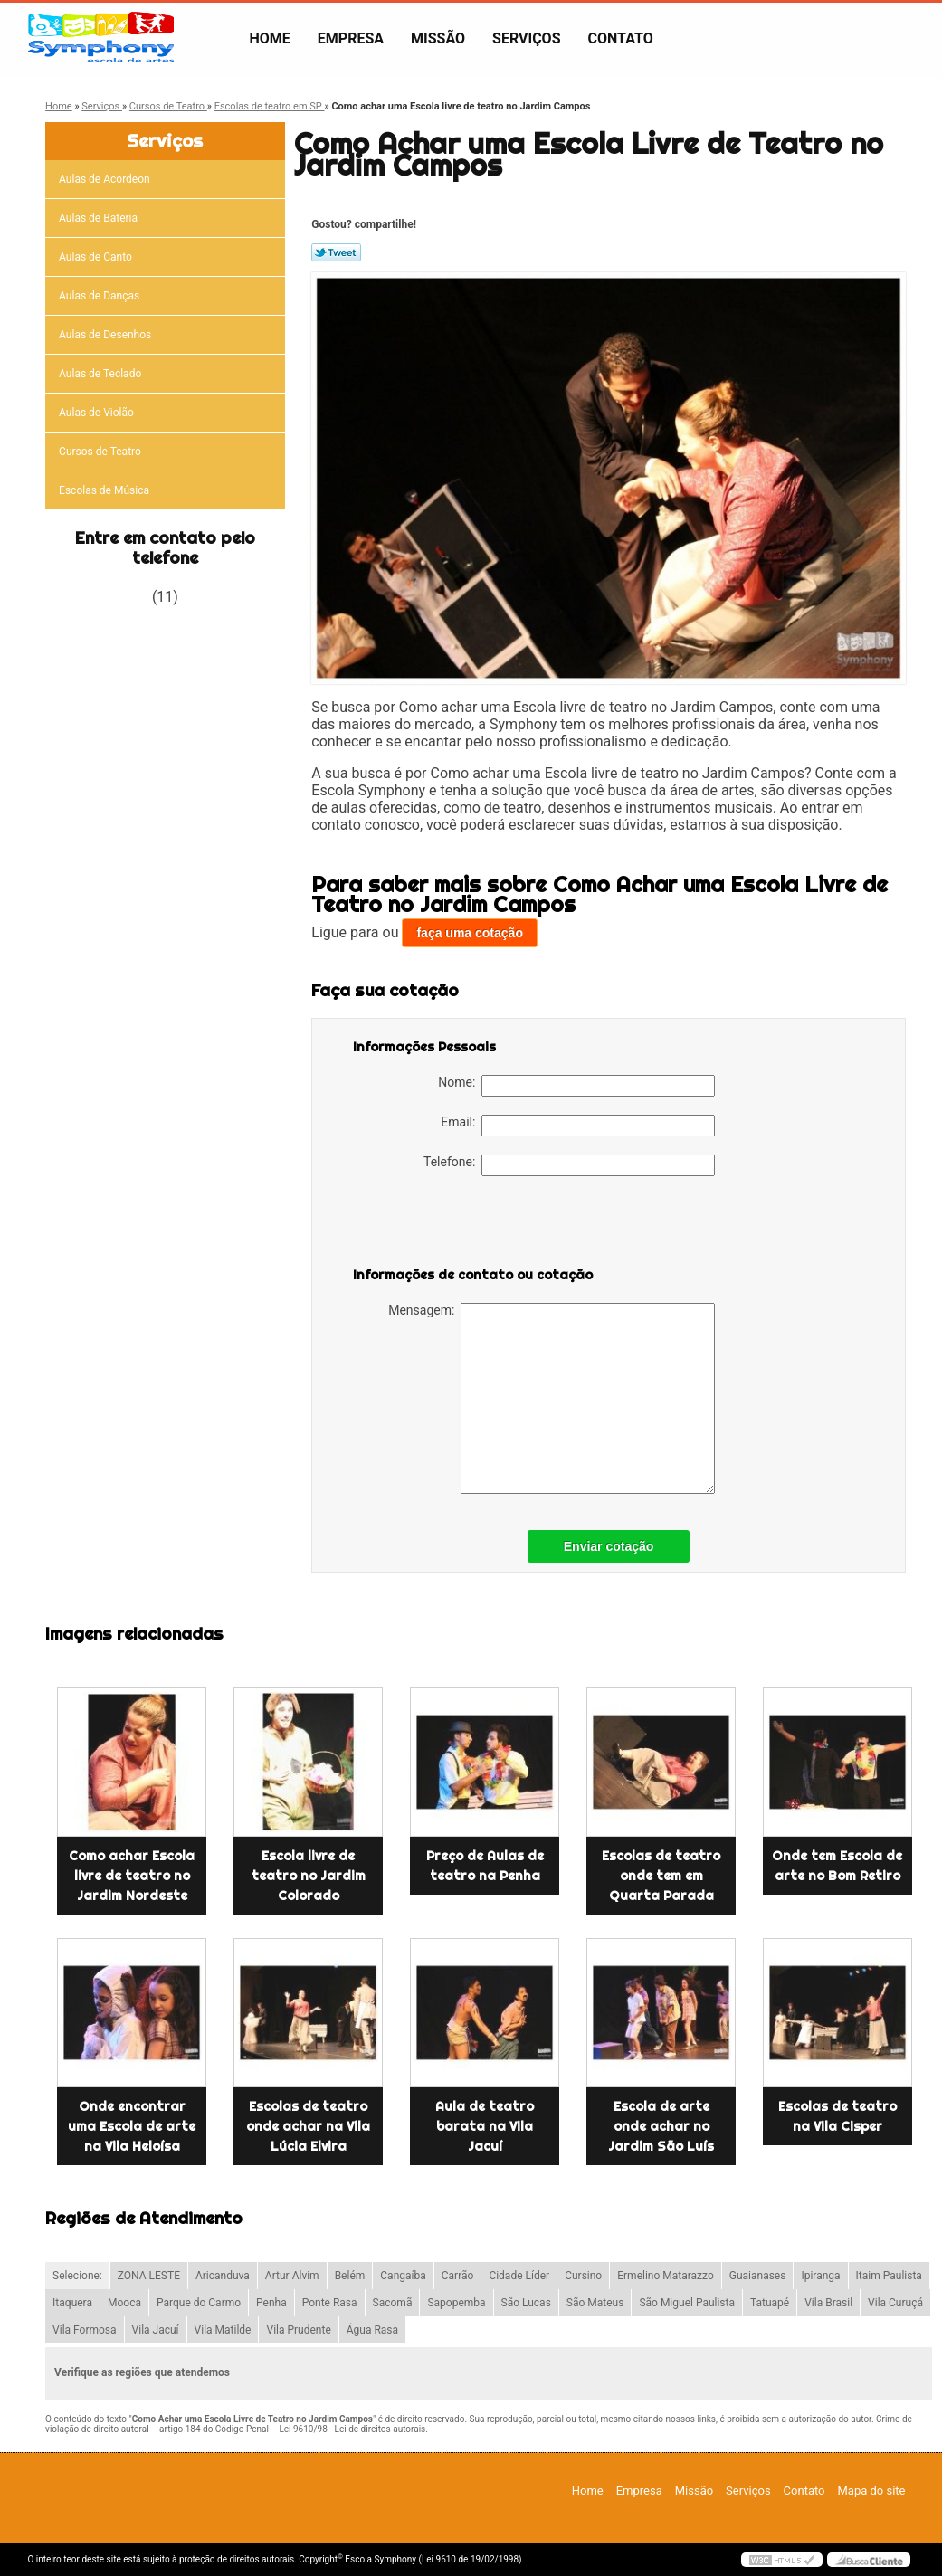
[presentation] (467, 1229)
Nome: (576, 1086)
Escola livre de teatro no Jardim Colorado (309, 1876)
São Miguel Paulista (687, 2302)
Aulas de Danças (100, 296)
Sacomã (393, 2302)
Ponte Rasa (329, 2302)
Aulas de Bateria (99, 218)
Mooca (124, 2302)
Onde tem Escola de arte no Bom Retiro (837, 1866)
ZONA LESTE (149, 2275)
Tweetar (336, 252)
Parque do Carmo (199, 2302)
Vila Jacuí (155, 2330)
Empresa (351, 38)
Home (270, 38)
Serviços (526, 38)
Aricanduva (222, 2275)
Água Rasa (372, 2330)
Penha (271, 2302)
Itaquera (72, 2302)
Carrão (458, 2275)
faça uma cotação (469, 933)
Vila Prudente (298, 2330)
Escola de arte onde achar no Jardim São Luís (661, 2126)
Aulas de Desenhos (106, 334)
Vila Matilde (223, 2330)
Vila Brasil (828, 2302)
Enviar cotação (609, 1546)
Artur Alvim (292, 2275)
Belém (350, 2275)
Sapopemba (456, 2302)
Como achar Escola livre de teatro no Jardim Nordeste (132, 1876)
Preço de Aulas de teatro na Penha (485, 1866)
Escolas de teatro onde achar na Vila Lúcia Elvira (308, 2126)
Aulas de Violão (98, 412)
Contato (620, 38)
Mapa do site (871, 2490)
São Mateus (595, 2302)
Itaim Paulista (889, 2275)
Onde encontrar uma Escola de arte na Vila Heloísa (131, 2126)
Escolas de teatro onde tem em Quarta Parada (661, 1876)
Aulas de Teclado (101, 373)
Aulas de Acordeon (106, 179)
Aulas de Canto (97, 257)
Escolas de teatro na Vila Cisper (837, 2116)
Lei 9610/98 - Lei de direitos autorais (352, 2429)
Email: (578, 1125)
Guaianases (757, 2275)
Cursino (583, 2275)
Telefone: (569, 1165)
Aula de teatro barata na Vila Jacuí (484, 2126)
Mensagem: (551, 1398)
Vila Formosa (84, 2330)
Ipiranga (820, 2275)
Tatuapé (769, 2302)
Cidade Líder (519, 2275)
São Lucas (526, 2302)
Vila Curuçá (895, 2302)
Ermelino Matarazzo (665, 2275)
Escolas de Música (105, 490)
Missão (438, 38)
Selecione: (77, 2275)
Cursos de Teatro (101, 451)
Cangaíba (402, 2275)
